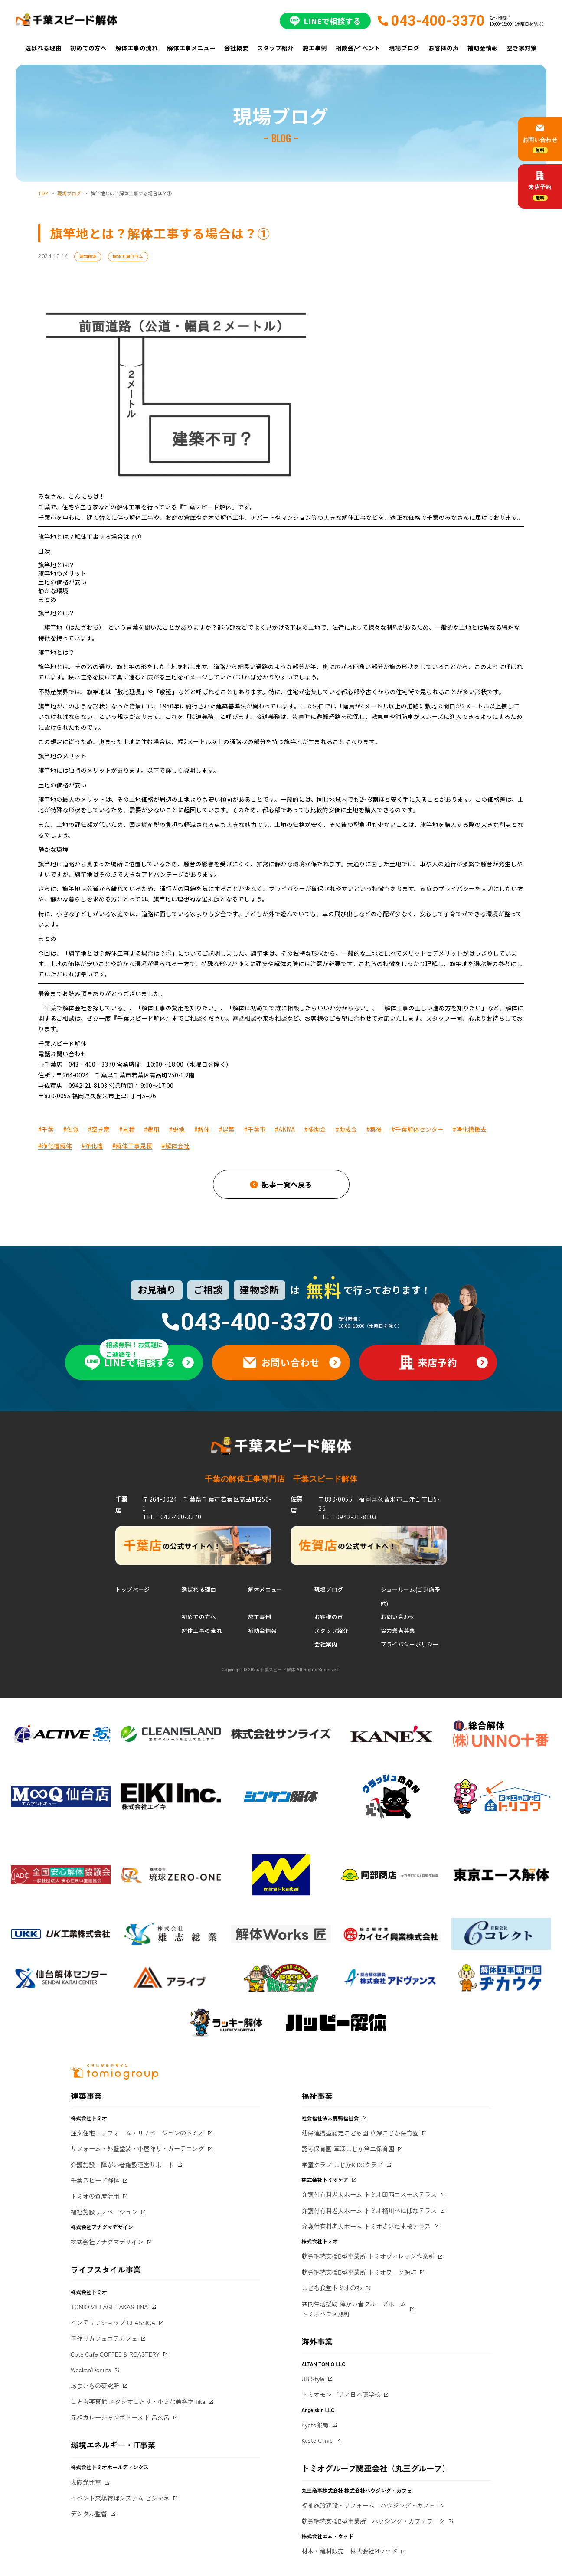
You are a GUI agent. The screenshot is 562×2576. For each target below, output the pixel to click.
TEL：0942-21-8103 (347, 1516)
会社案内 (326, 1644)
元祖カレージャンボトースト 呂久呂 (120, 2417)
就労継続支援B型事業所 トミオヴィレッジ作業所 (368, 2256)
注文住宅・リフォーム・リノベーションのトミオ (137, 2133)
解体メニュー (265, 1589)
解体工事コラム (128, 256)
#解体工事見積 (132, 1145)
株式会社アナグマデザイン (107, 2241)
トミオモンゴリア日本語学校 (340, 2394)
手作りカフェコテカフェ (104, 2338)
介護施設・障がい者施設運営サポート (122, 2164)
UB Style (312, 2378)
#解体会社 (176, 1145)
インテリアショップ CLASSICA (113, 2322)
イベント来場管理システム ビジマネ (120, 2498)
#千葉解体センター (418, 1129)
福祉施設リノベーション (104, 2211)
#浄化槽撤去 (470, 1129)
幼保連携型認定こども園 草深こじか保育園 (359, 2133)
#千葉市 (255, 1129)
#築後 (374, 1129)
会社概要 (236, 47)
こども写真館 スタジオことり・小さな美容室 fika (138, 2401)
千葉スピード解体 (95, 2180)
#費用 (152, 1129)
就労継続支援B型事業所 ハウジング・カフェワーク (373, 2521)
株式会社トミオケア (324, 2179)
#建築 (227, 1129)
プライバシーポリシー (410, 1644)
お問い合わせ (398, 1617)
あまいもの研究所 (95, 2385)
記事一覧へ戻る (287, 1184)
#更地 (177, 1129)
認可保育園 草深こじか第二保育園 (347, 2148)
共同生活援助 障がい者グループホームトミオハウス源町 (353, 2308)
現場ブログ (404, 47)
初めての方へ (88, 47)
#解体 (202, 1129)
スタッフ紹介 (275, 47)
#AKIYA (285, 1129)
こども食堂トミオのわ (331, 2287)
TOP (43, 192)
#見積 (127, 1129)
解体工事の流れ (136, 47)
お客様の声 (443, 47)
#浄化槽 (92, 1145)
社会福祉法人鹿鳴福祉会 (330, 2118)
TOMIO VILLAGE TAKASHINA (109, 2306)
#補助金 (315, 1129)
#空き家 (99, 1129)
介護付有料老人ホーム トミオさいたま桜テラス (366, 2226)
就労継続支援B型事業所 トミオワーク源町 (358, 2272)
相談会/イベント (358, 47)
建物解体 (88, 256)
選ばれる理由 (43, 47)
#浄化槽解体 (55, 1145)
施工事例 (315, 47)
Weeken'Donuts (91, 2369)
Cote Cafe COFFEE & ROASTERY (115, 2354)
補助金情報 (482, 47)
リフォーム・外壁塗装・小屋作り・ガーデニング (137, 2148)
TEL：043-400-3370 (172, 1516)
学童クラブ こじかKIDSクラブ (342, 2164)
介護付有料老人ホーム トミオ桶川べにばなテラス (369, 2210)
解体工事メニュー (191, 47)
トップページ (132, 1589)
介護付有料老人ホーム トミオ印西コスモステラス (369, 2194)
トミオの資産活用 (95, 2196)
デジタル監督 (89, 2513)
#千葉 (46, 1129)
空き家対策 (521, 47)
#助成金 (346, 1129)
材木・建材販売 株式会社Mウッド (349, 2551)
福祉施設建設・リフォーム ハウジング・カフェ (368, 2505)
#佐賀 (71, 1129)
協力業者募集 (398, 1630)
